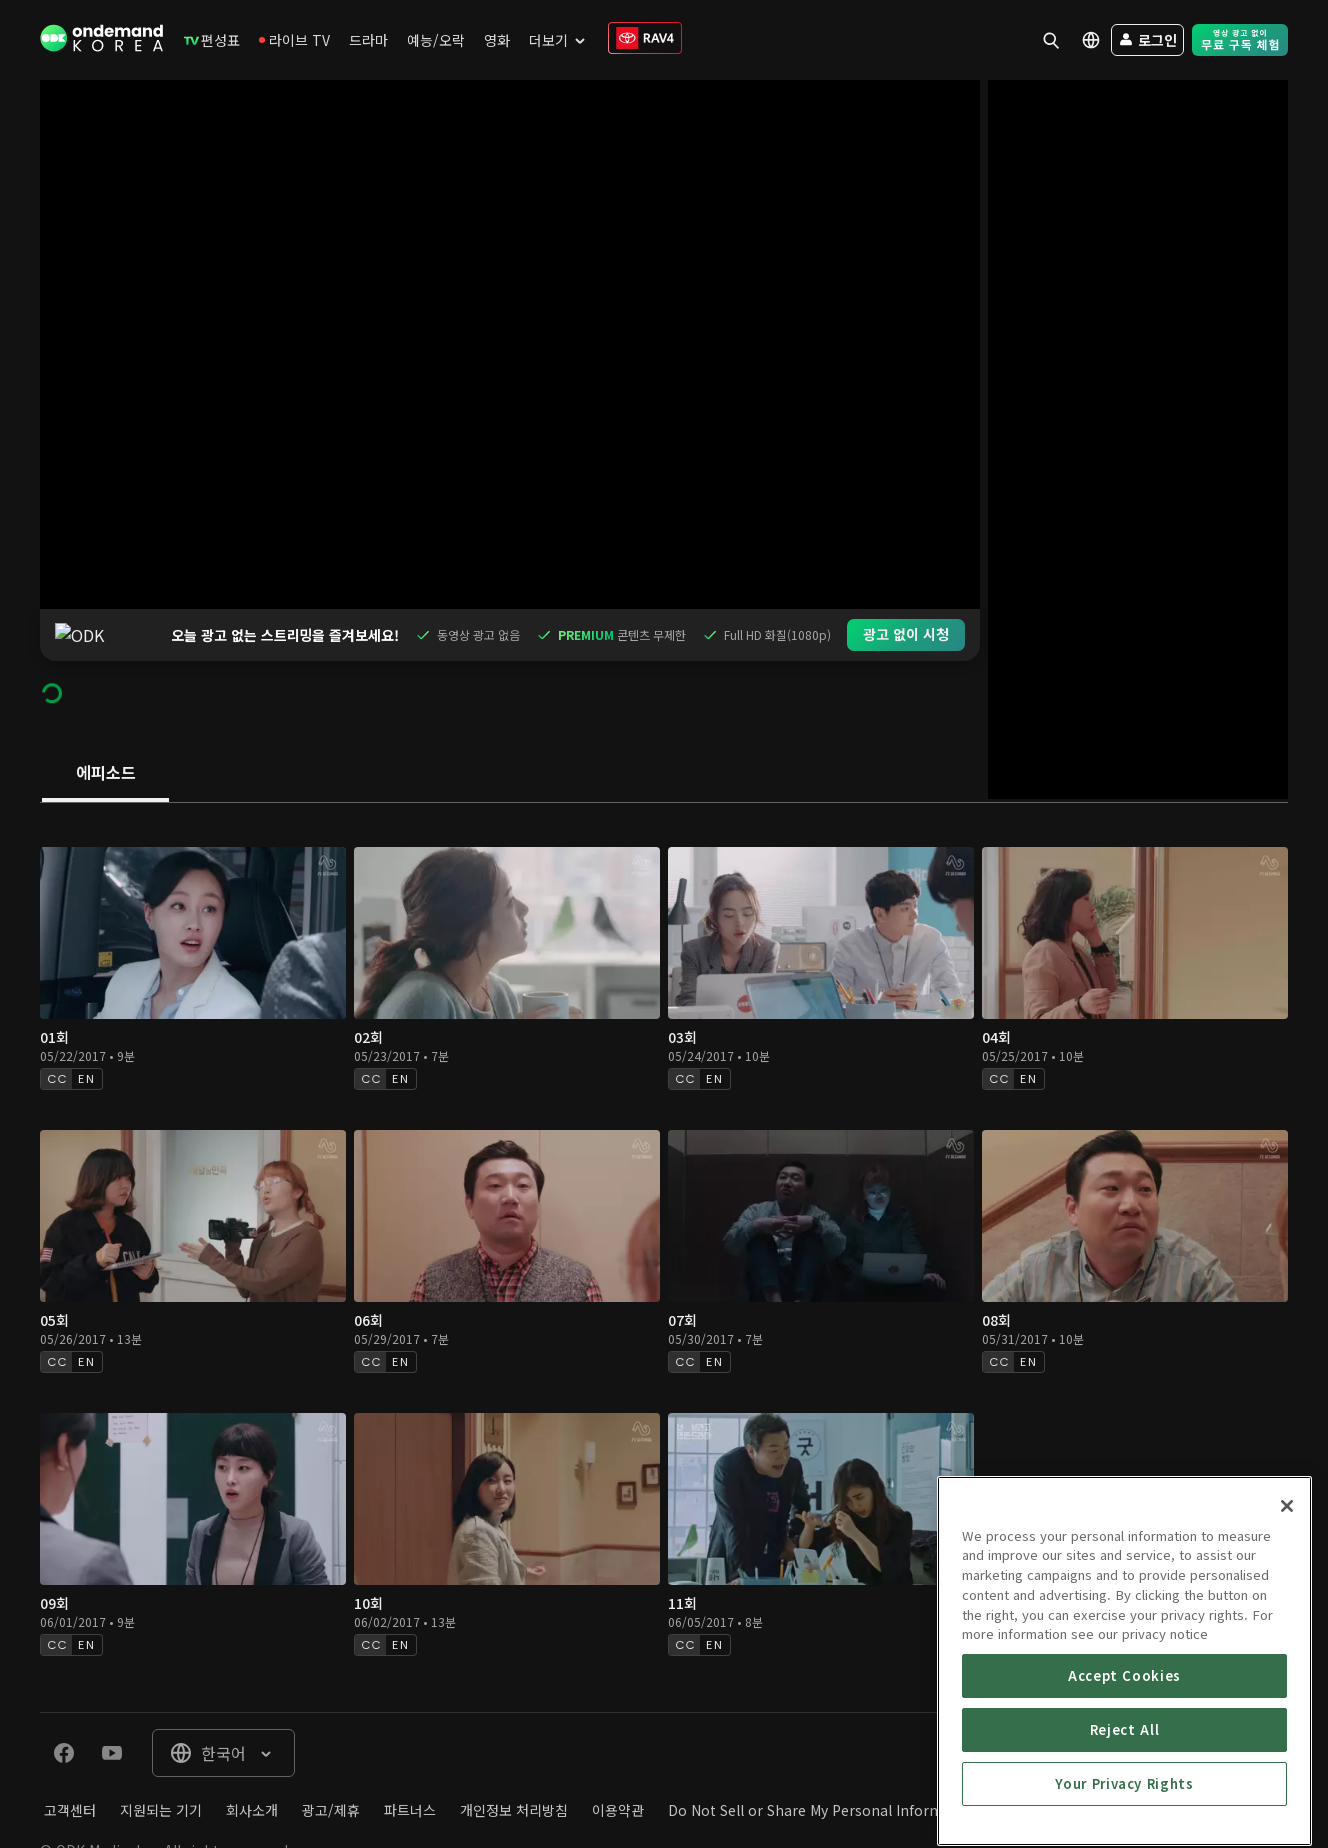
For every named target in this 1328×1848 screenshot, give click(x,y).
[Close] (1287, 1650)
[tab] (105, 722)
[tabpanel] (664, 1205)
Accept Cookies (1124, 1819)
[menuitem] (212, 40)
